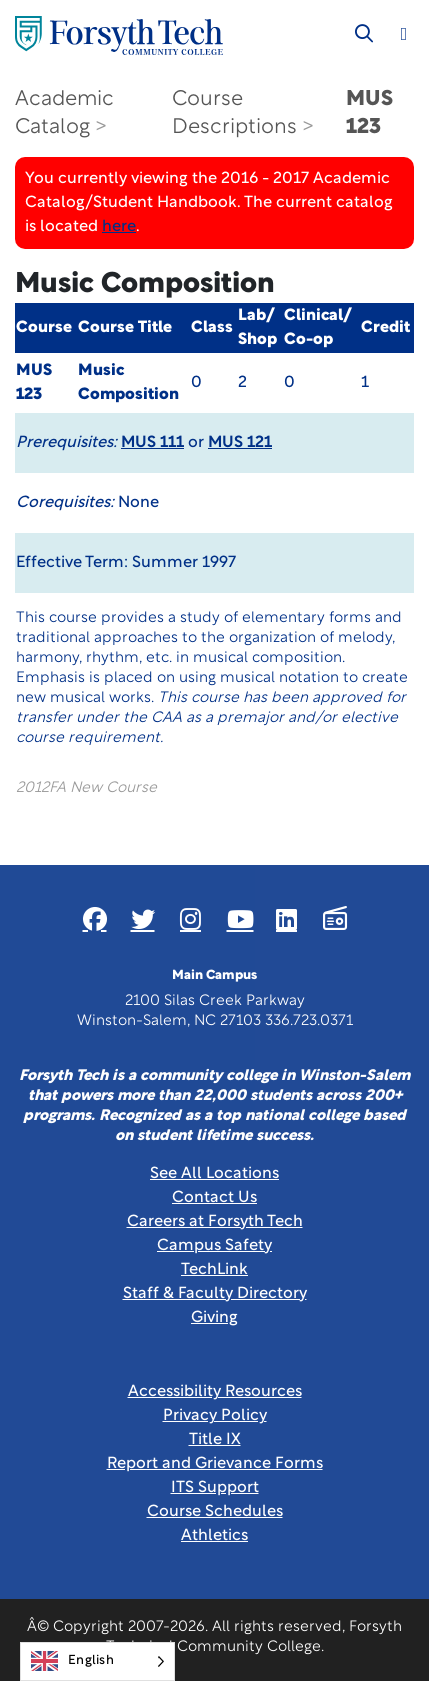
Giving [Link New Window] (214, 1318)
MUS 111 (152, 443)
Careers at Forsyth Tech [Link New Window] (215, 1222)
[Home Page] (119, 35)
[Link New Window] (95, 919)
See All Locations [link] (214, 1174)
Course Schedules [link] (215, 1512)
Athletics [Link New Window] (214, 1536)
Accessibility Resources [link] (215, 1392)
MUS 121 (240, 443)
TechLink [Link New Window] (214, 1270)
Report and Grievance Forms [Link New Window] (215, 1464)
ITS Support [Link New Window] (215, 1488)
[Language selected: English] (97, 1661)
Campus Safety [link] (214, 1246)
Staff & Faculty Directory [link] (215, 1294)
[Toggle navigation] (404, 34)
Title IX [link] (215, 1440)
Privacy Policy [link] (215, 1416)
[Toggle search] (364, 34)
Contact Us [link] (214, 1198)
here (119, 227)
